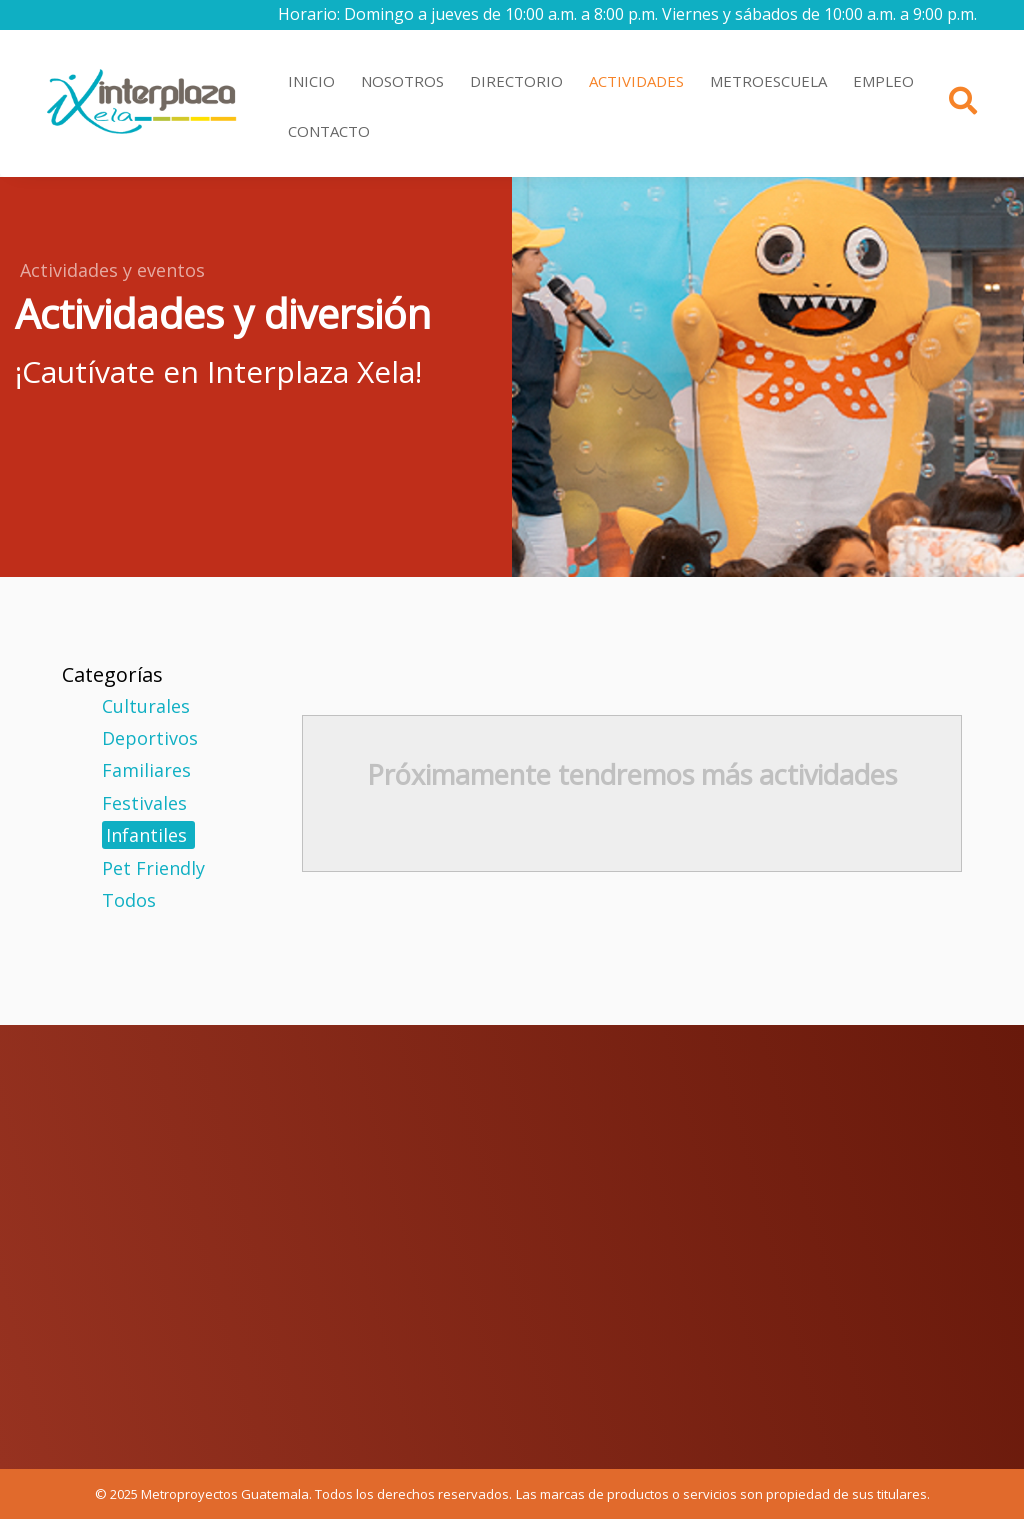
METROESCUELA (768, 81)
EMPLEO (883, 81)
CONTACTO (329, 131)
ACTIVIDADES (636, 81)
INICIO (311, 81)
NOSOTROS (402, 81)
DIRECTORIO (516, 81)
